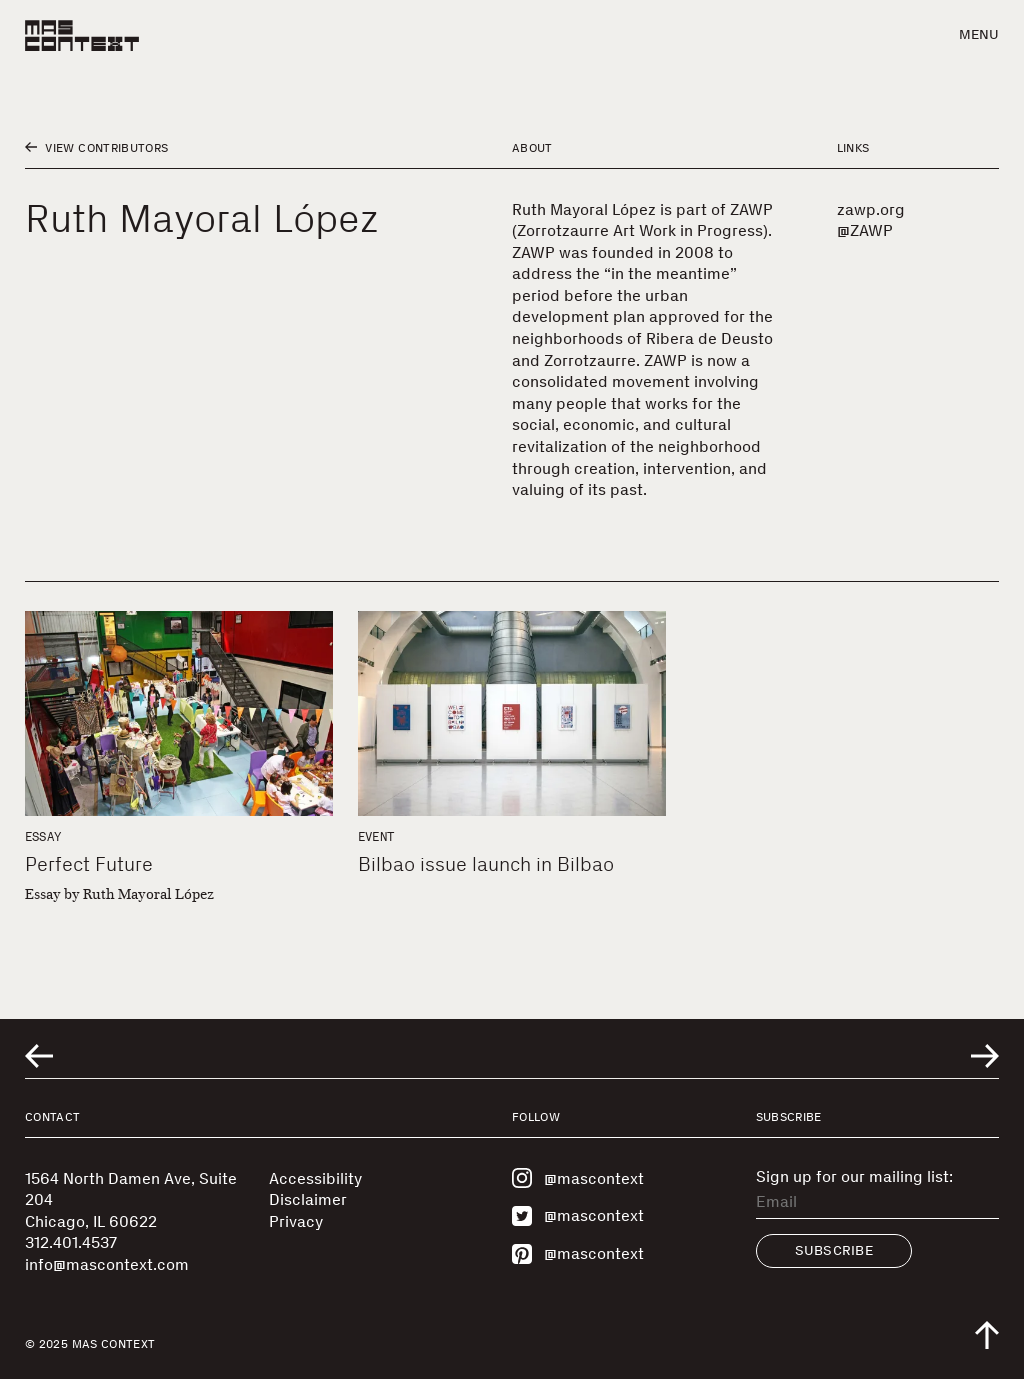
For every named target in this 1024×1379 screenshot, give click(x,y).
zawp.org (871, 209)
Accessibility (315, 1178)
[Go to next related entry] (985, 1056)
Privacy (296, 1221)
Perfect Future (89, 864)
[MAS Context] (82, 35)
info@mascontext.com (107, 1264)
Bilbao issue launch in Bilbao (486, 864)
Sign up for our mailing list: (854, 1177)
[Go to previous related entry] (39, 1056)
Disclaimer (308, 1199)
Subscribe (834, 1250)
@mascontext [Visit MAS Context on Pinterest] (578, 1254)
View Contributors (96, 148)
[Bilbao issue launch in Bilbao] (512, 713)
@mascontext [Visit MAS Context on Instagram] (578, 1178)
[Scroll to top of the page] (987, 1335)
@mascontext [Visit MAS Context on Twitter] (578, 1216)
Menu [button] (979, 34)
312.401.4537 (71, 1242)
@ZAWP (865, 230)
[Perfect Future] (179, 713)
